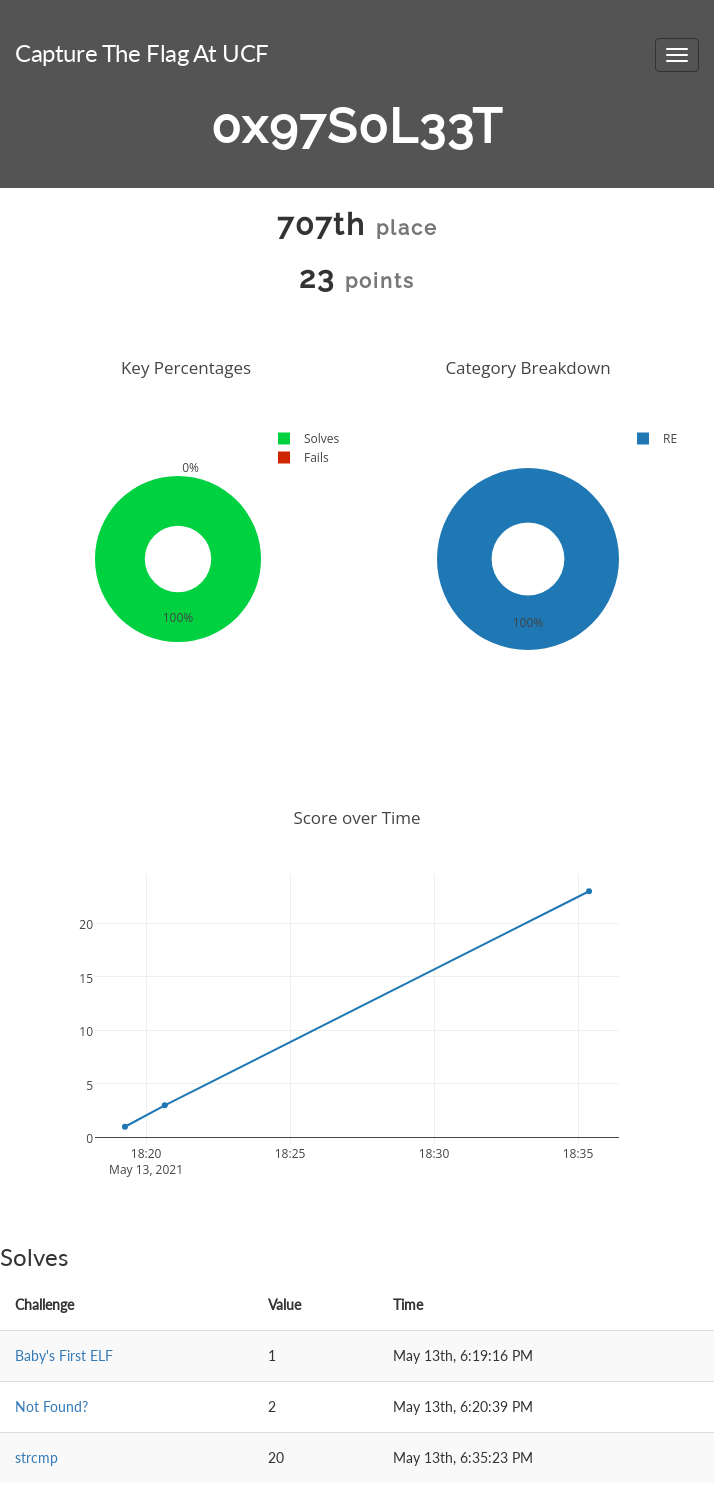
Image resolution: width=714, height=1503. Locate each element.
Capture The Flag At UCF (142, 52)
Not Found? (51, 1406)
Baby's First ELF (64, 1355)
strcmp (36, 1457)
